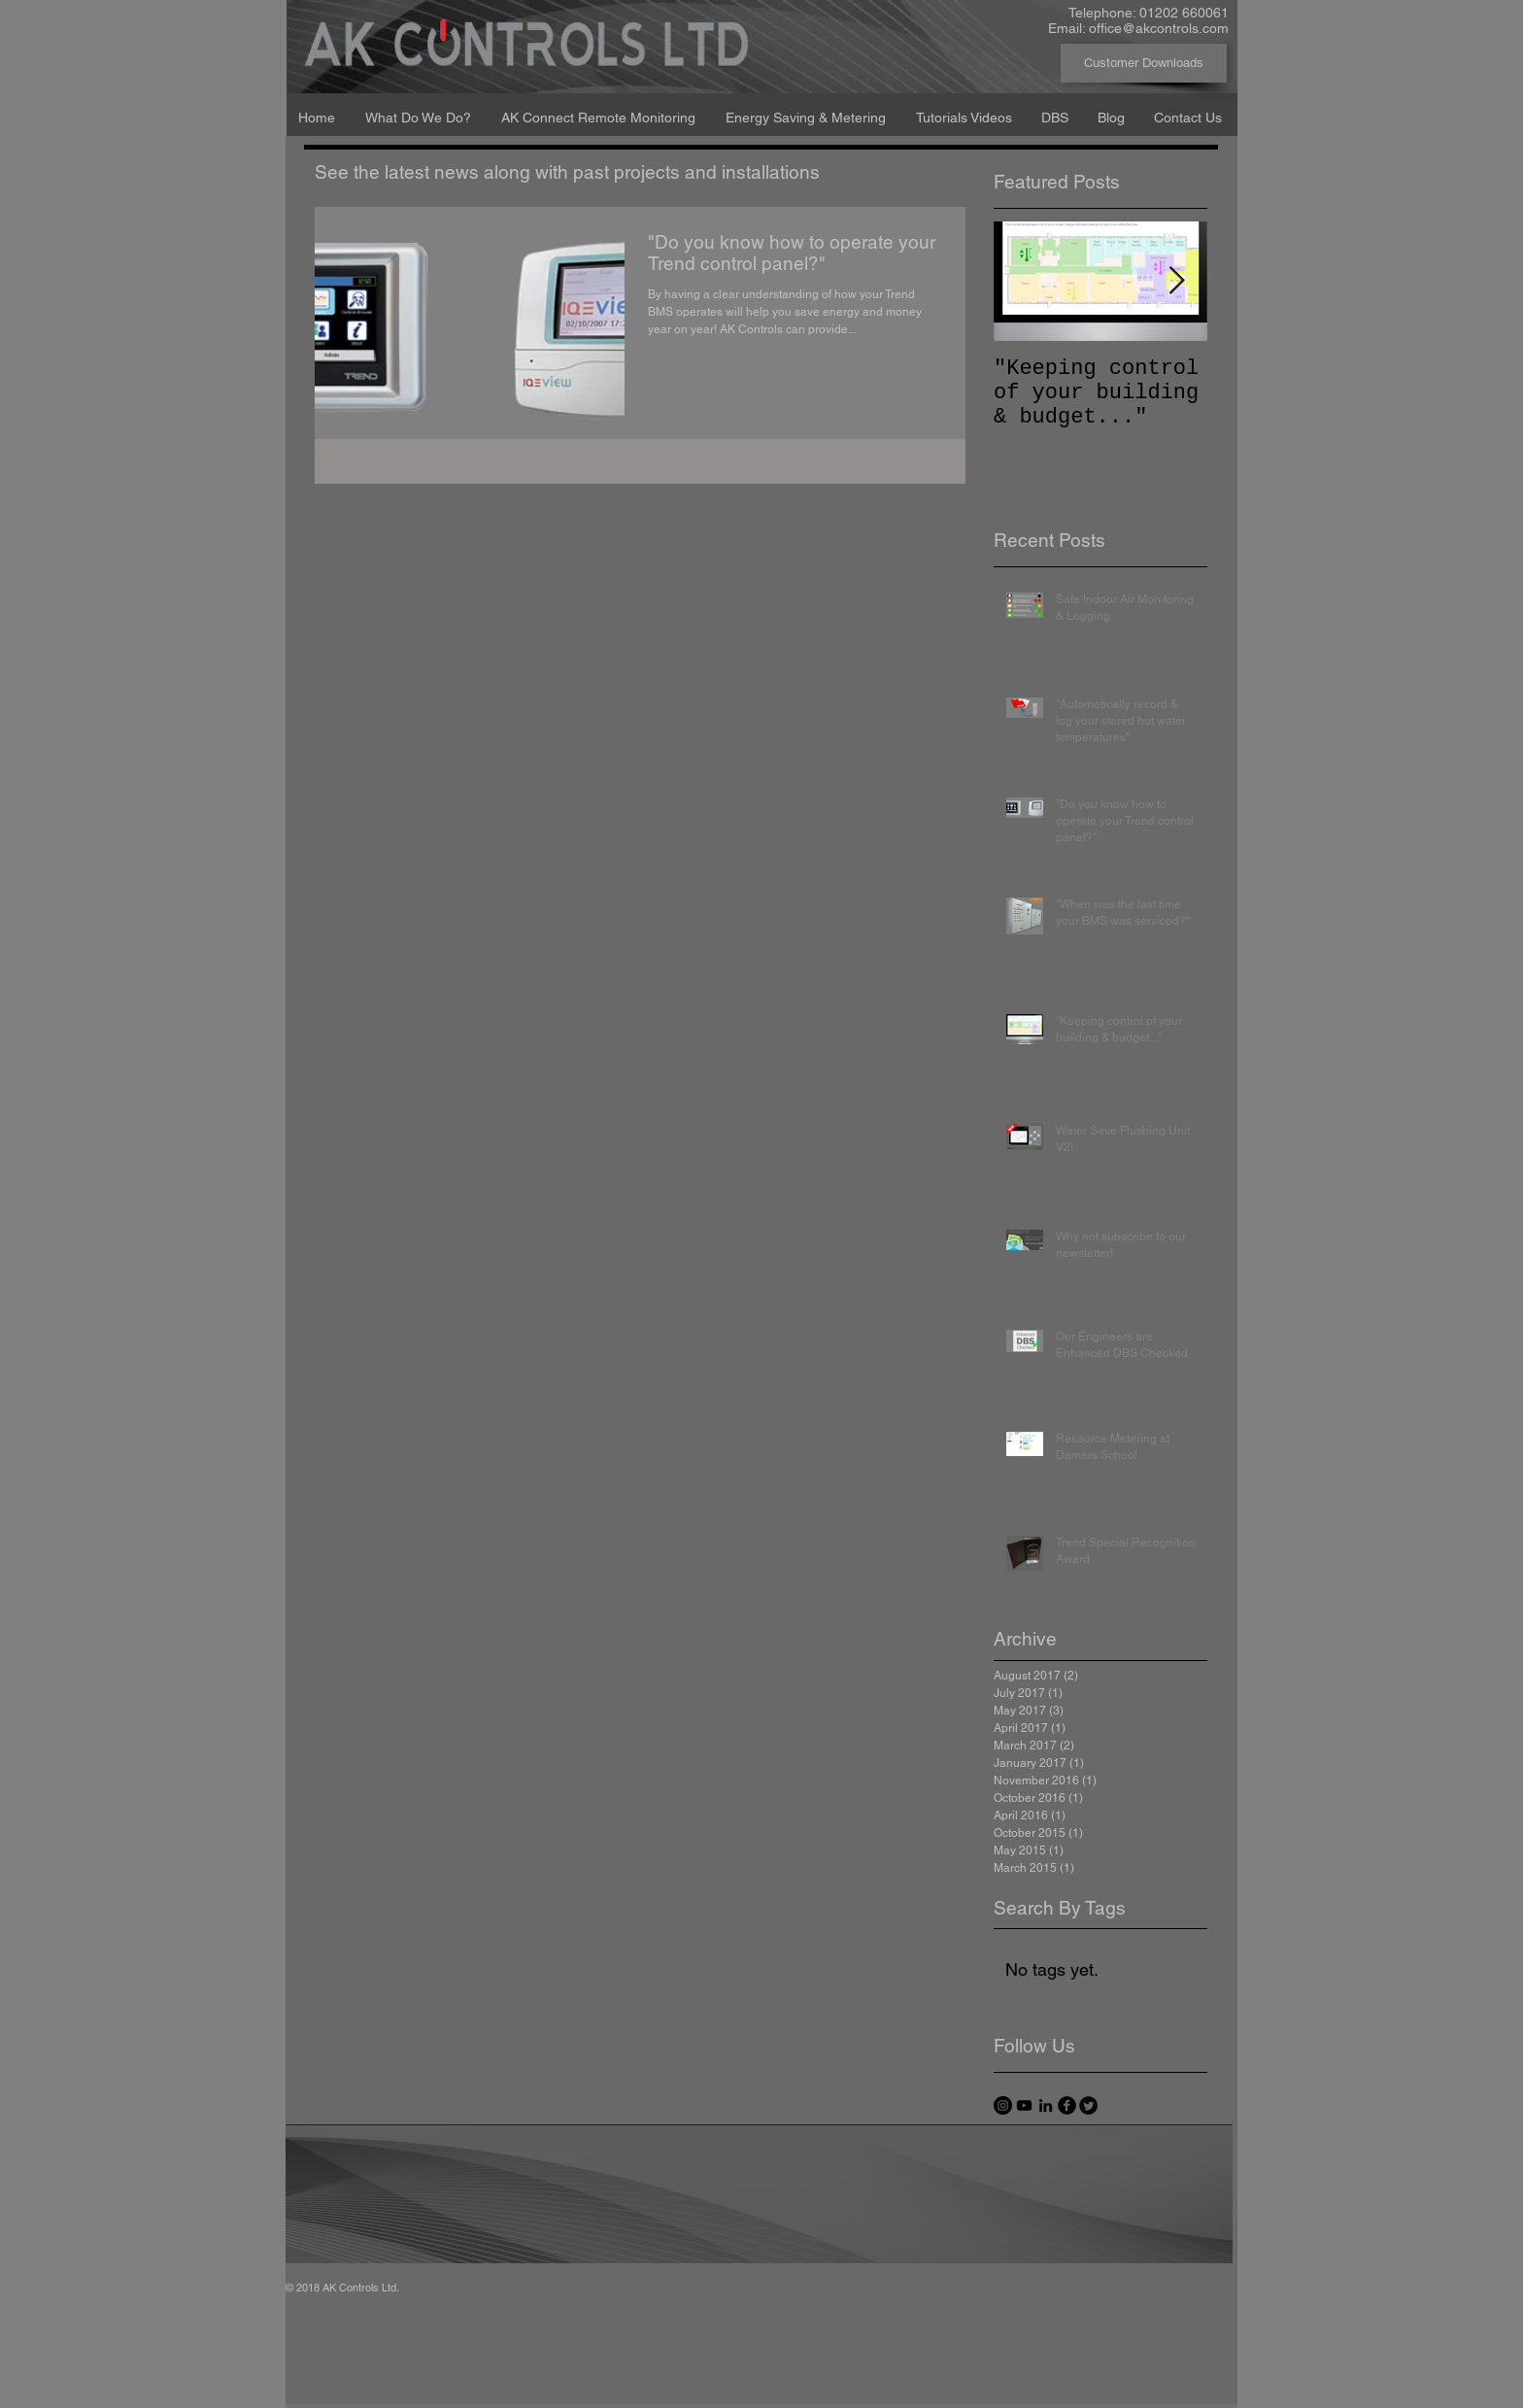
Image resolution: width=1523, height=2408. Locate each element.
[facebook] (1067, 2105)
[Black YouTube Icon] (1024, 2105)
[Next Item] (1176, 281)
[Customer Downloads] (1144, 63)
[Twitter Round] (1088, 2105)
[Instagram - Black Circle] (1003, 2105)
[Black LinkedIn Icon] (1045, 2105)
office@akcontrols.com (1159, 28)
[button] (419, 108)
